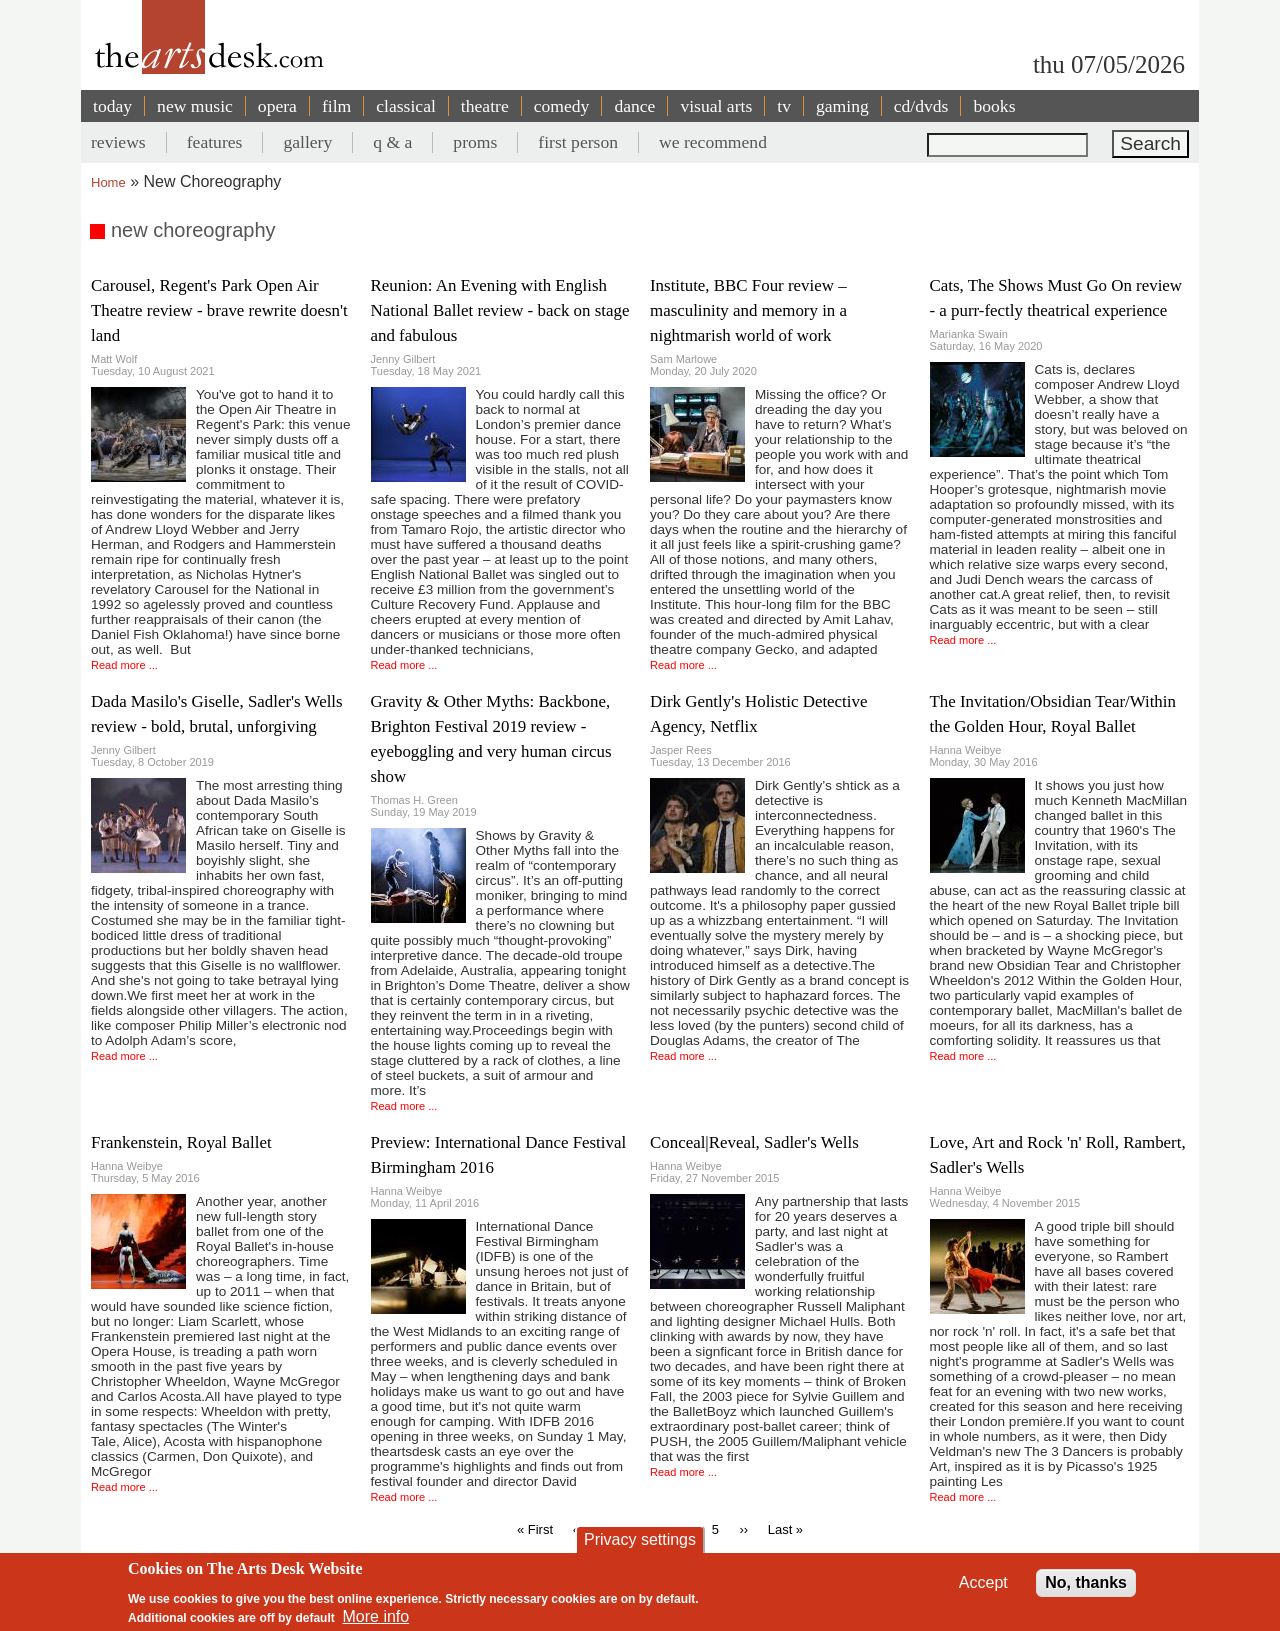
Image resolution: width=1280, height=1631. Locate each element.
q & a (392, 142)
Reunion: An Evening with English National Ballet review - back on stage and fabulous (500, 310)
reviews (118, 142)
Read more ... (124, 665)
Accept (983, 1582)
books (994, 106)
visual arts (716, 106)
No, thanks (1086, 1582)
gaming (842, 106)
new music (195, 106)
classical (406, 106)
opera (277, 106)
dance (634, 106)
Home (108, 182)
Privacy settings (640, 1539)
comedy (562, 106)
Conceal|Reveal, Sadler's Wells (754, 1142)
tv (784, 106)
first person (578, 142)
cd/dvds (921, 106)
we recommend (713, 142)
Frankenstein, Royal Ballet (181, 1142)
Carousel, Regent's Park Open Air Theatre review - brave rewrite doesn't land (219, 310)
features (215, 142)
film (336, 106)
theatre (485, 106)
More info (376, 1616)
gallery (307, 142)
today (112, 106)
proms (475, 142)
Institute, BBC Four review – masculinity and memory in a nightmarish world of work (748, 310)
